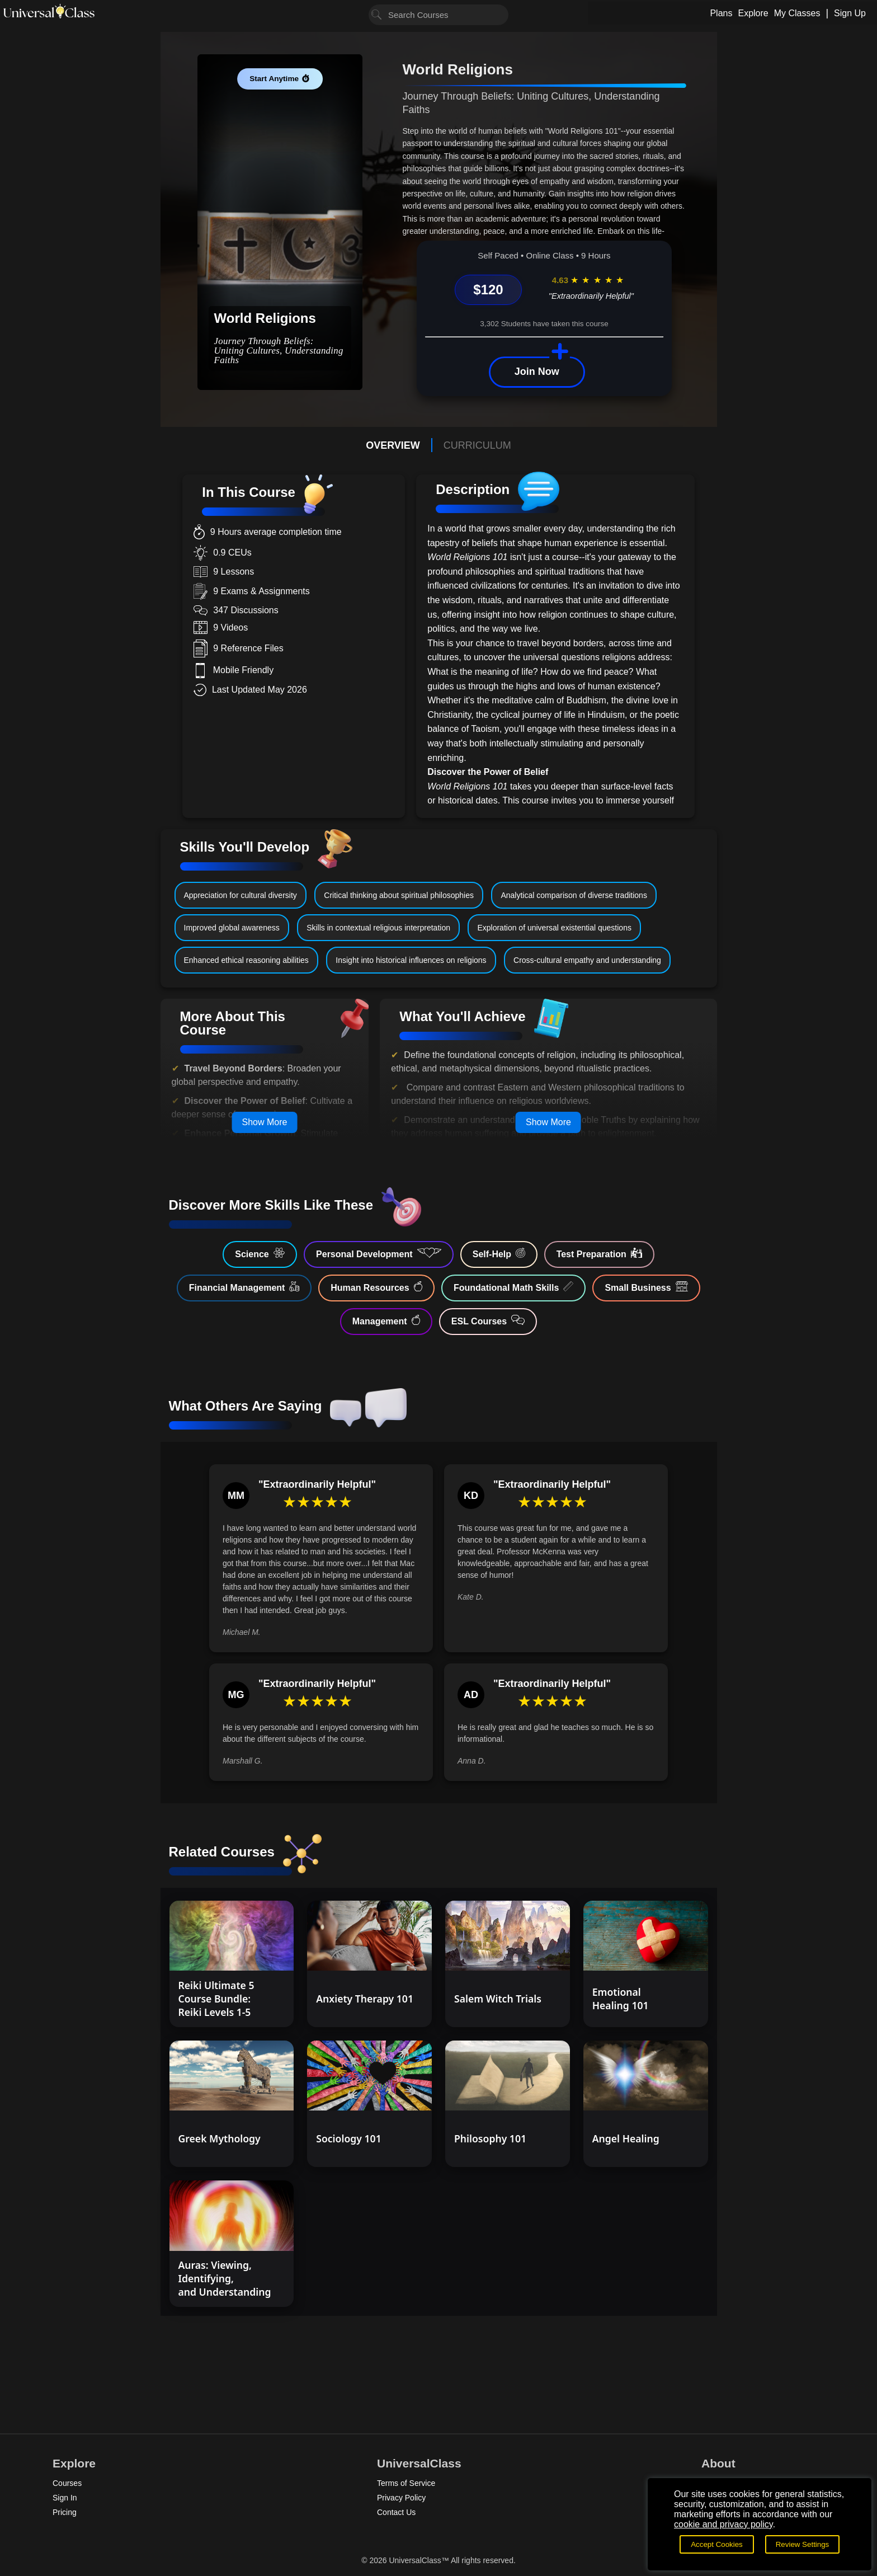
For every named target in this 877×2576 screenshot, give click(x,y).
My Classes (797, 13)
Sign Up (850, 13)
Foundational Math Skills (513, 1286)
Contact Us (396, 2512)
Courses (67, 2483)
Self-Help (499, 1253)
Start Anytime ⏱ (279, 78)
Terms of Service (406, 2483)
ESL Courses (488, 1320)
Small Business (646, 1286)
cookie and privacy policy (723, 2524)
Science (260, 1253)
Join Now (537, 371)
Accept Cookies (717, 2544)
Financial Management (244, 1286)
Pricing (65, 2512)
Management (386, 1320)
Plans (721, 13)
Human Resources (376, 1286)
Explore (753, 13)
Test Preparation (599, 1253)
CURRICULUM (477, 445)
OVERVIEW (393, 445)
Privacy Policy (401, 2497)
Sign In (65, 2497)
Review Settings (802, 2544)
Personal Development (378, 1253)
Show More (264, 1122)
